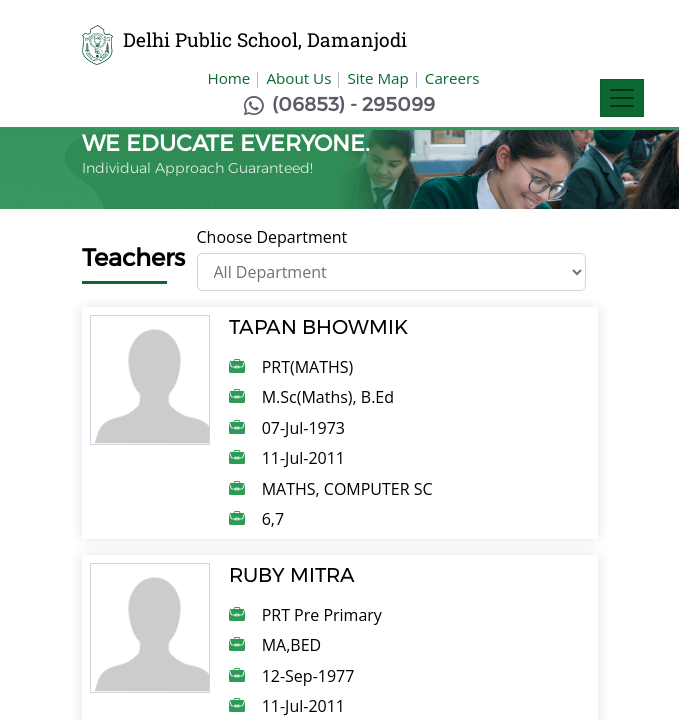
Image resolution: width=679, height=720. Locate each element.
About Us (298, 78)
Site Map (377, 78)
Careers (452, 78)
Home (228, 78)
